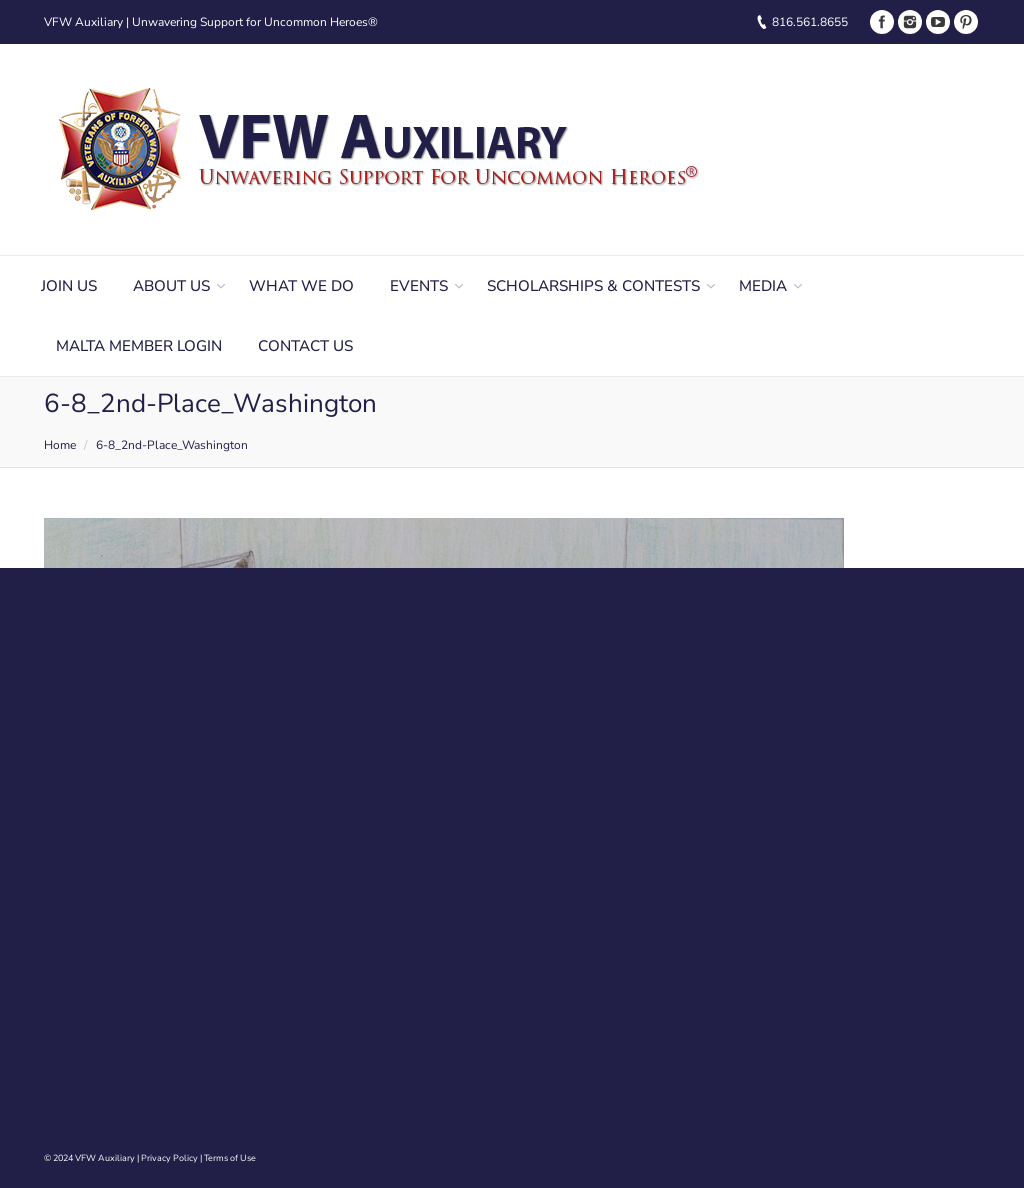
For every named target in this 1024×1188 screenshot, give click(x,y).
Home (60, 445)
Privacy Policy (169, 1158)
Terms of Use (230, 1158)
